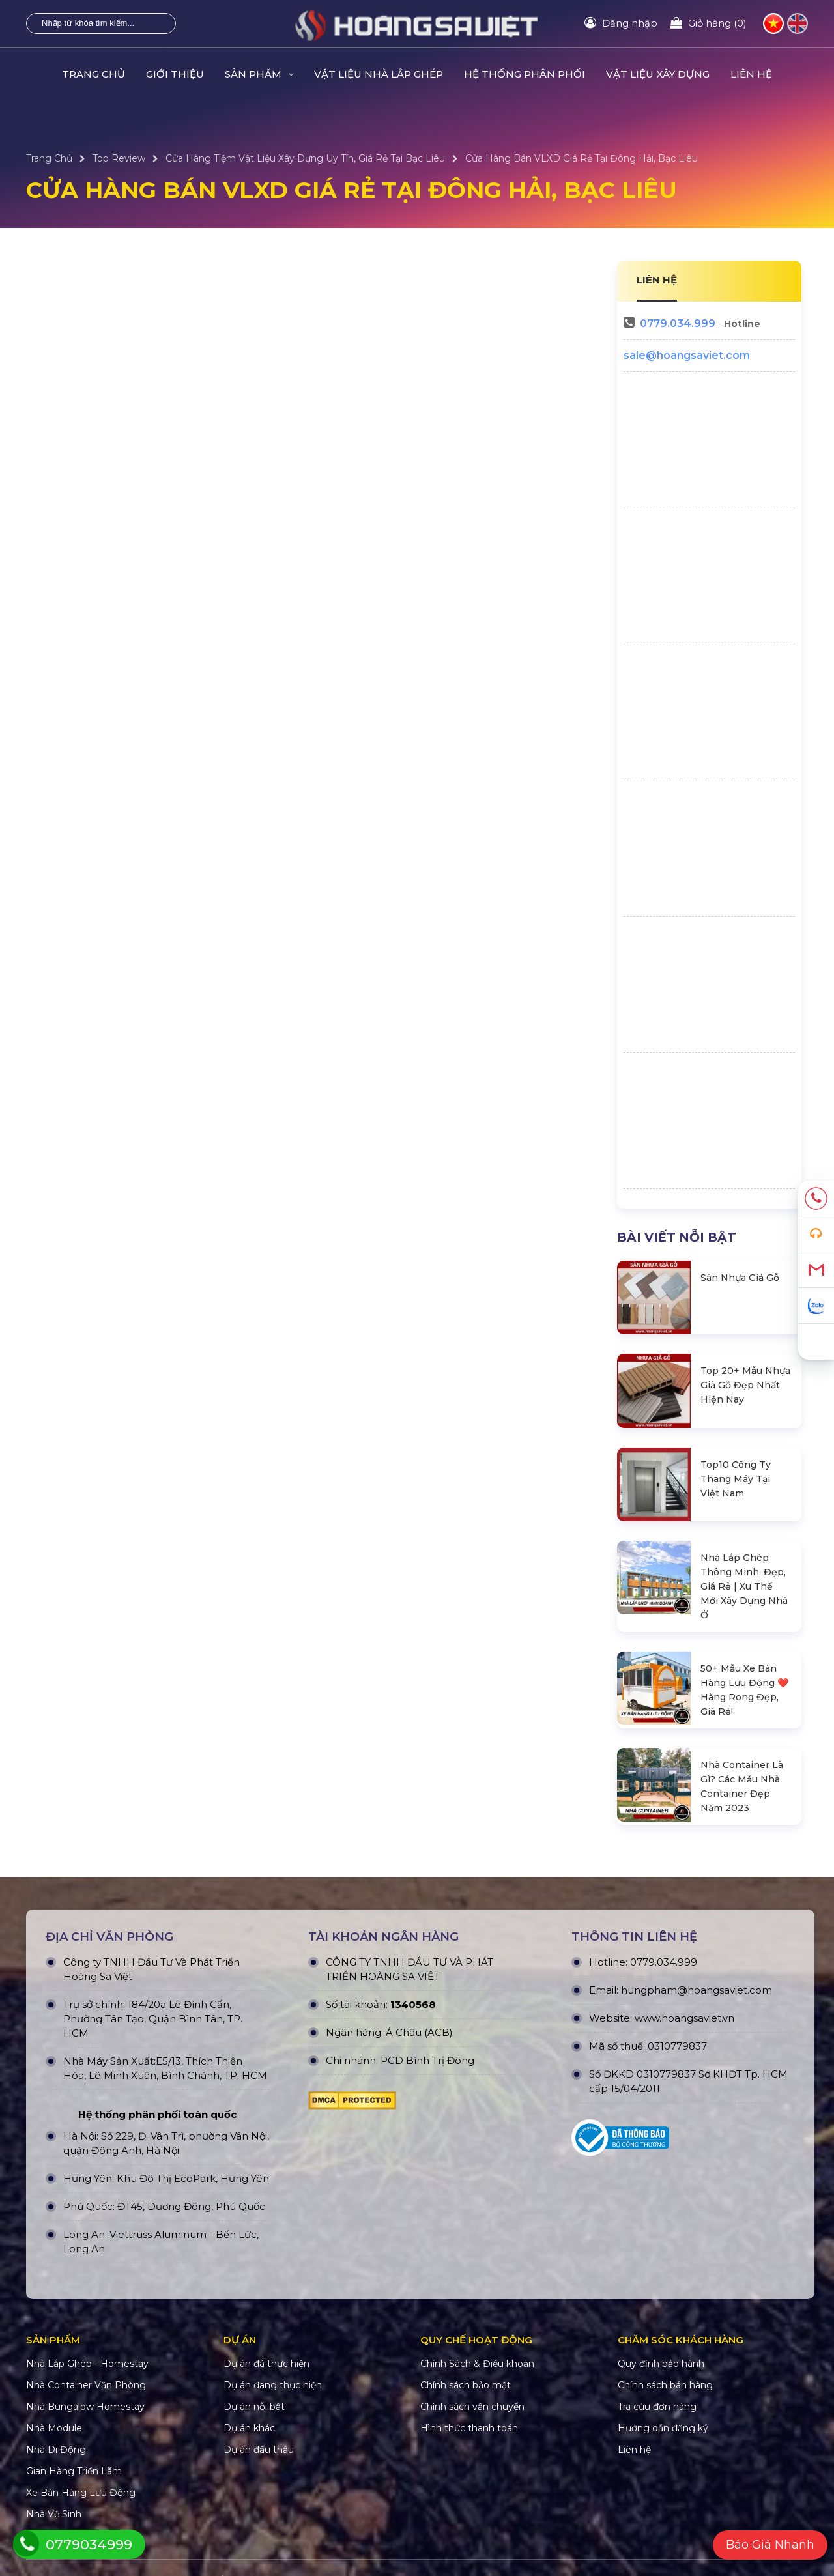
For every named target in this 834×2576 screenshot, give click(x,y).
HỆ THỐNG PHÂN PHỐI (524, 74)
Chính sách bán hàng (665, 2385)
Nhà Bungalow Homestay (85, 2406)
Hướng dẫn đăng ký (663, 2428)
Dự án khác (249, 2428)
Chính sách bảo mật (465, 2385)
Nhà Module (54, 2428)
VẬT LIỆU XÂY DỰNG (658, 74)
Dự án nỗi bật (254, 2406)
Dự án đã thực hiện (266, 2363)
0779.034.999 (677, 323)
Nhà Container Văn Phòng (86, 2385)
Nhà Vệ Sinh (53, 2514)
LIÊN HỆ (657, 280)
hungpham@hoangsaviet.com (696, 1990)
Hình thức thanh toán (469, 2428)
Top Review (119, 158)
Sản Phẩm (259, 74)
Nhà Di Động (56, 2449)
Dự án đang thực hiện (272, 2385)
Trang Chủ (93, 74)
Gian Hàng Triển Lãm (74, 2471)
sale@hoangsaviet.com (687, 355)
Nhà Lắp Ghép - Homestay (87, 2363)
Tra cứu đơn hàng (657, 2406)
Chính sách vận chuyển (472, 2406)
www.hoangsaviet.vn (684, 2018)
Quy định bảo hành (661, 2363)
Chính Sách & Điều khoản (477, 2363)
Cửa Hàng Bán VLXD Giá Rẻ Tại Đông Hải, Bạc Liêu (581, 158)
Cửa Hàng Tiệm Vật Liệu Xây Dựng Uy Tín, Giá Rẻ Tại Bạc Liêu (305, 158)
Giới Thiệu (175, 74)
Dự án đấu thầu (258, 2449)
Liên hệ (751, 74)
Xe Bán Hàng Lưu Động (81, 2492)
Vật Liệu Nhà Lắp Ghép (378, 74)
